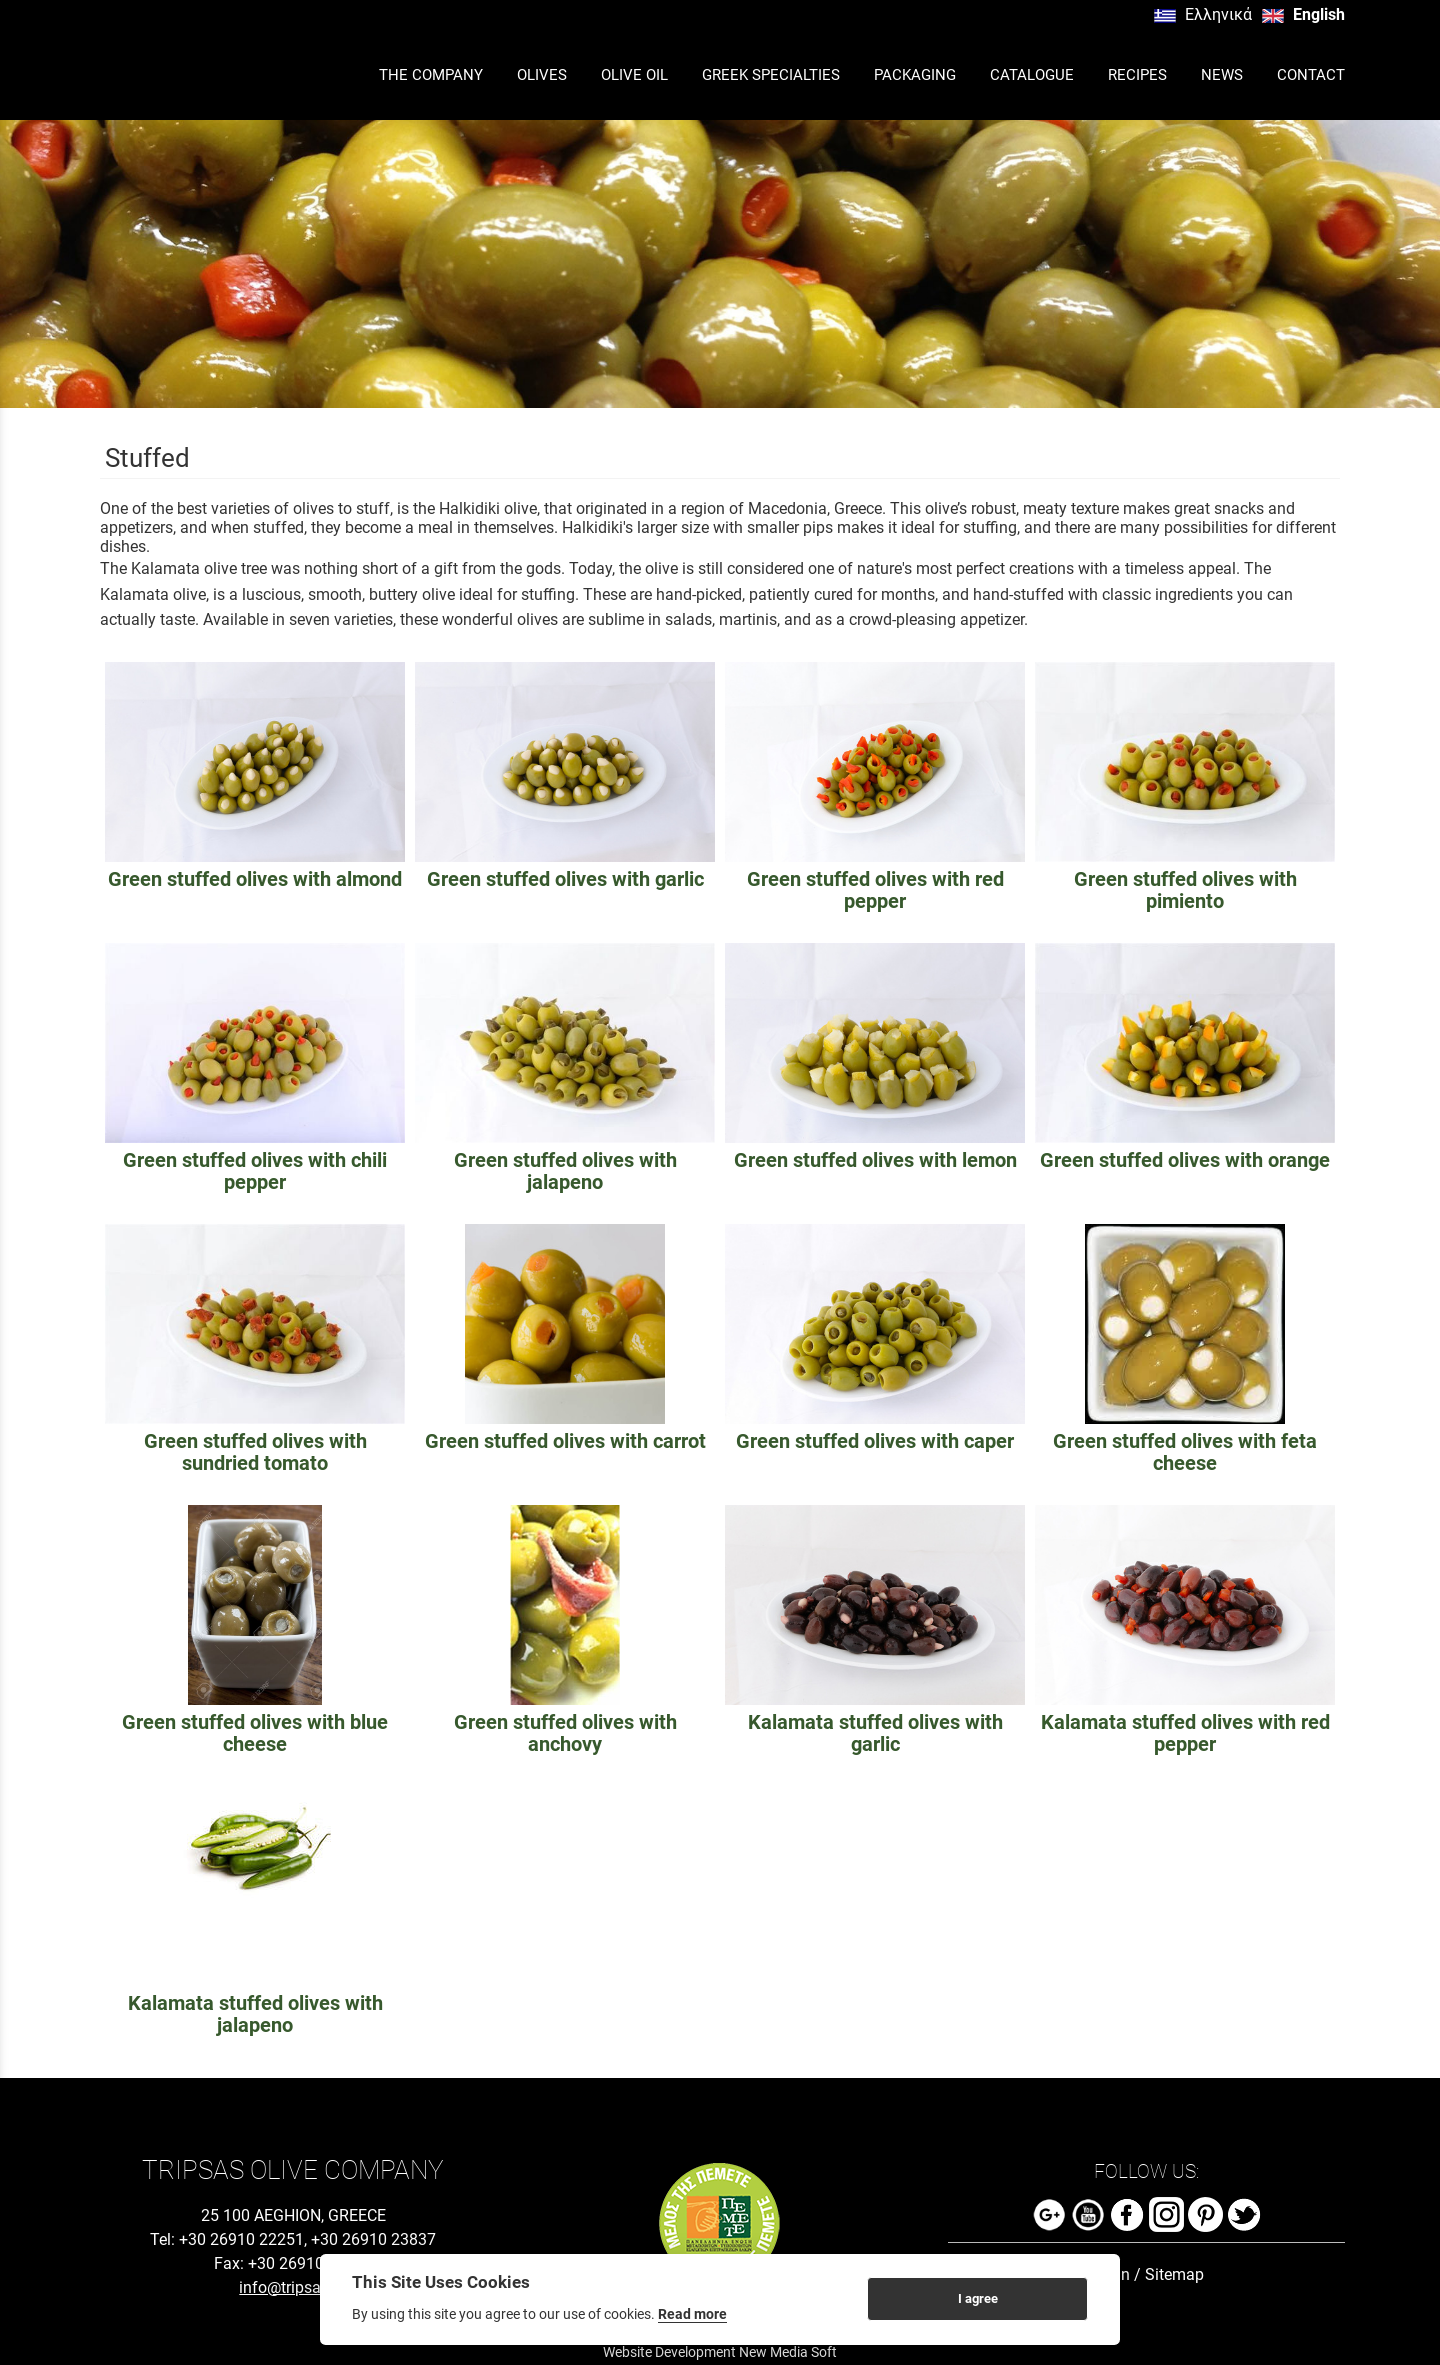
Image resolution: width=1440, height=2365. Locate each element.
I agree (978, 2298)
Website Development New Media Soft (720, 2352)
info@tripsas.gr (293, 2287)
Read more (692, 2314)
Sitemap (1174, 2274)
